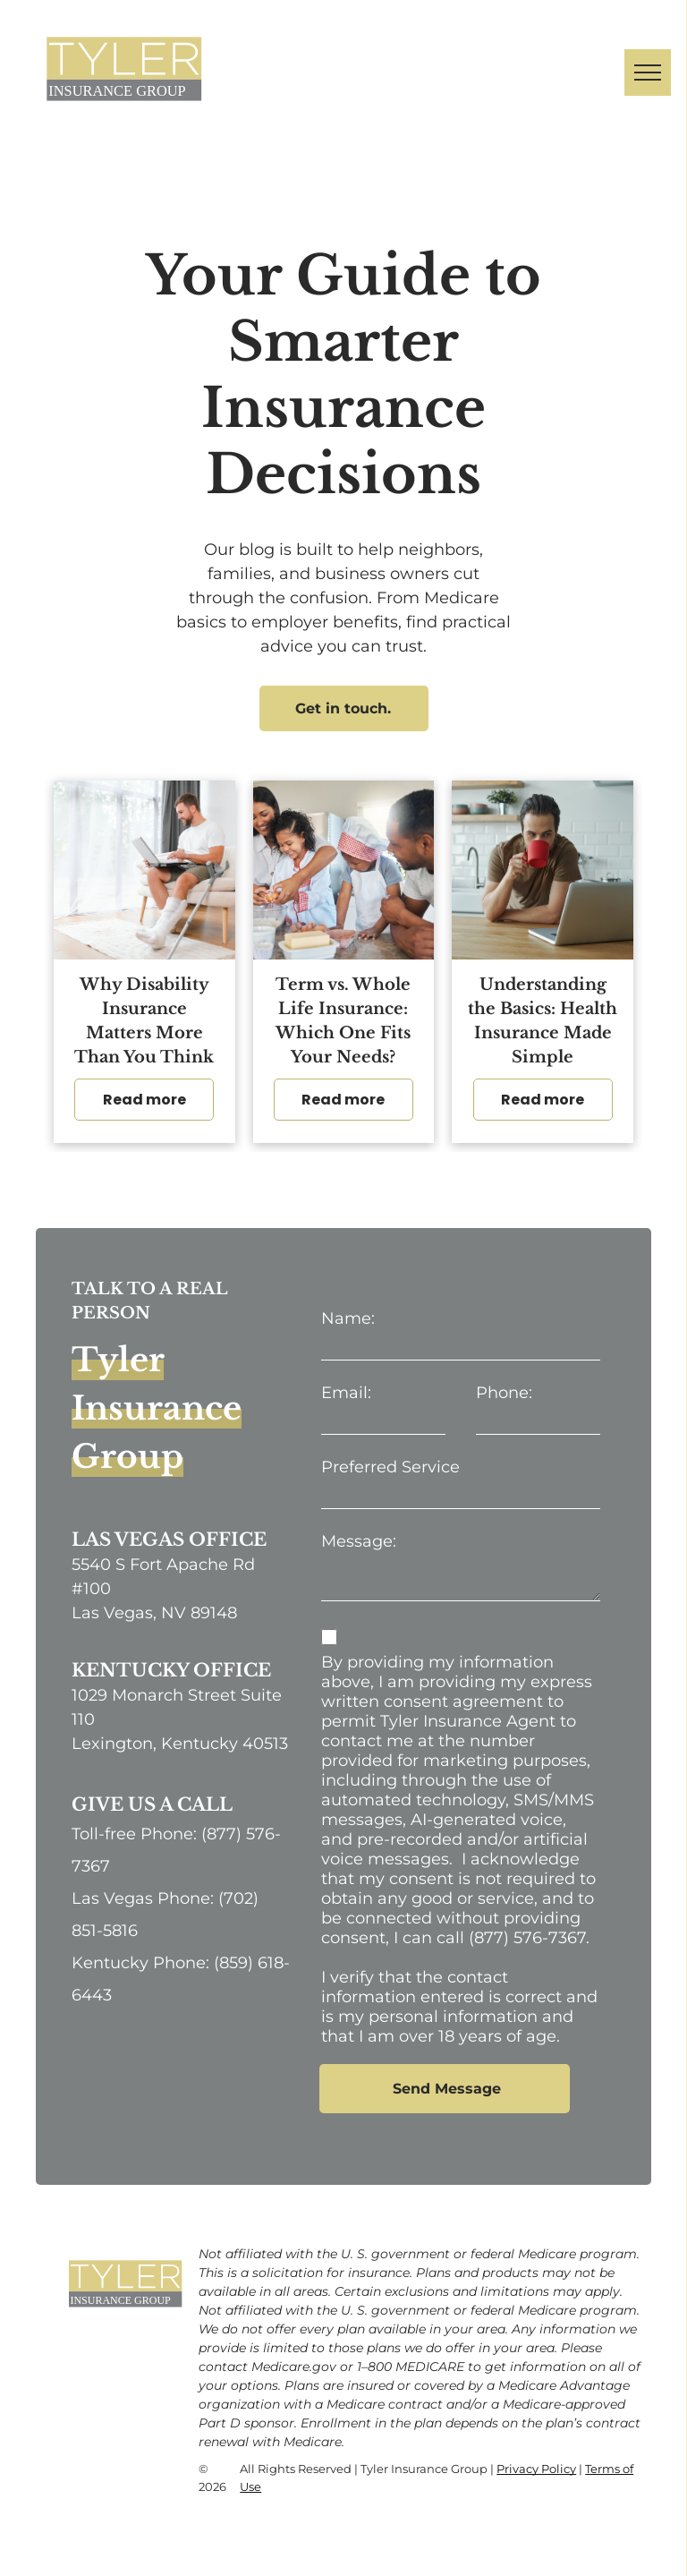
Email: (346, 1393)
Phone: (504, 1393)
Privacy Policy (536, 2468)
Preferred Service (390, 1467)
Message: (358, 1541)
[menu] (647, 72)
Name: (348, 1318)
